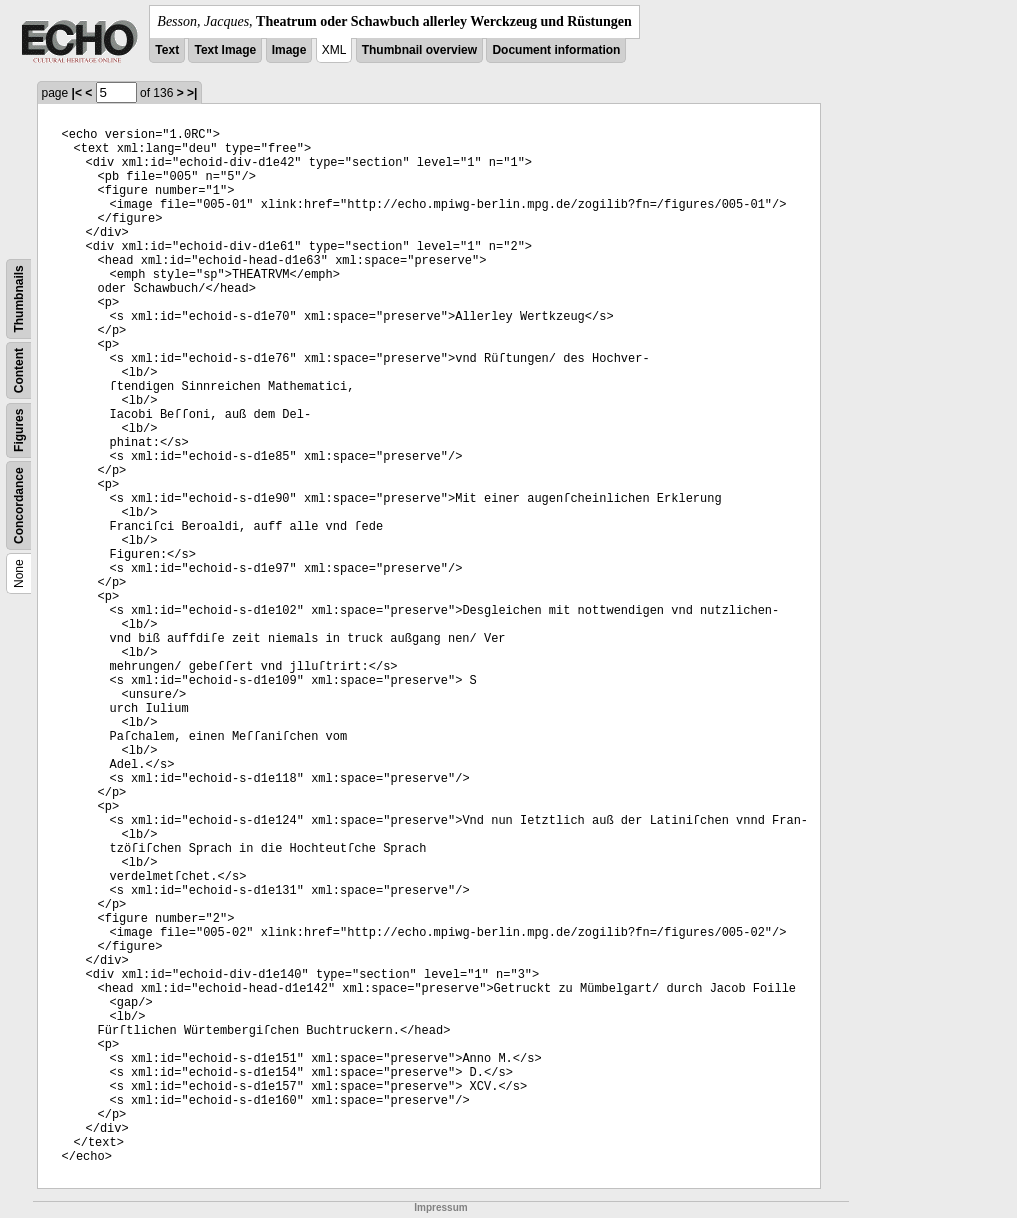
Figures (19, 430)
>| (192, 93)
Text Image (225, 50)
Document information (556, 50)
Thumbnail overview (419, 50)
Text (167, 50)
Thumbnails (19, 298)
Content (19, 370)
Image (289, 50)
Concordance (19, 505)
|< (77, 93)
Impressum (440, 1207)
